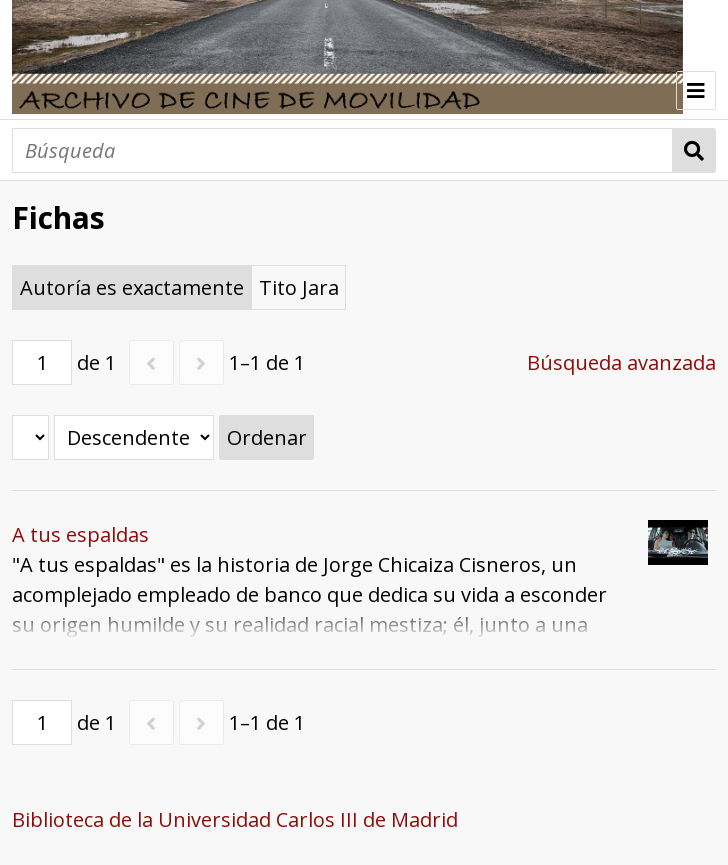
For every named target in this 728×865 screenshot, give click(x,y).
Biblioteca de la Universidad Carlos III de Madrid (235, 819)
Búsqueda (694, 150)
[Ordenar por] (30, 437)
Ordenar (267, 437)
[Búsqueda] (342, 150)
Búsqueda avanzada (621, 362)
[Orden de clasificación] (134, 437)
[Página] (42, 362)
